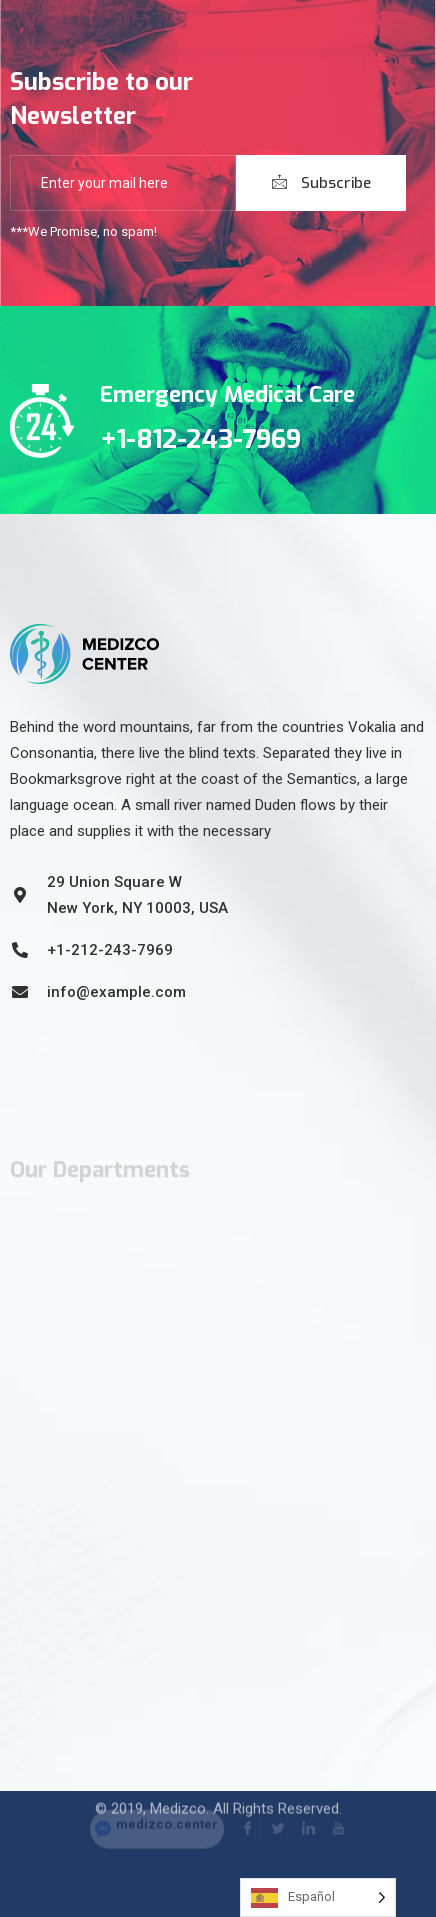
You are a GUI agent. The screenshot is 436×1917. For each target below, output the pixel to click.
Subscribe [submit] (321, 183)
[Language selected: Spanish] (318, 1897)
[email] (123, 183)
